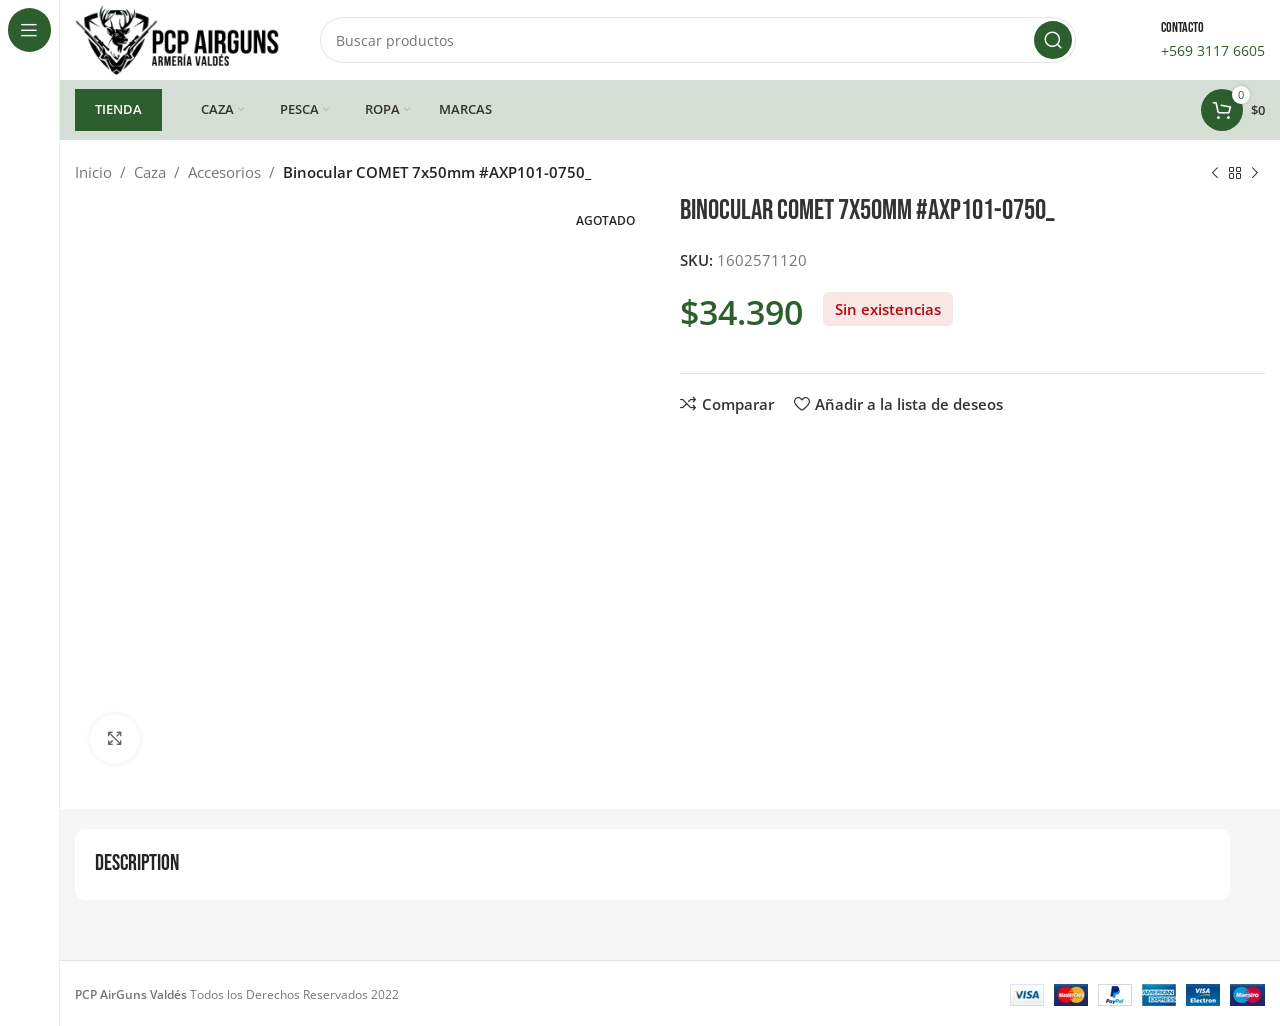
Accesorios (224, 172)
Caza (150, 172)
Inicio (93, 172)
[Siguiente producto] (1255, 174)
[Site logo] (177, 38)
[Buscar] (698, 40)
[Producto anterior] (1215, 174)
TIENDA (118, 109)
